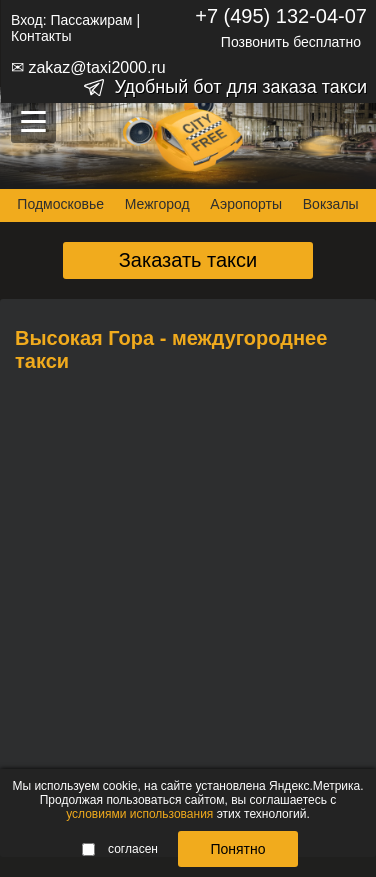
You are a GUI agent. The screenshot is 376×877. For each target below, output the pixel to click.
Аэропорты (246, 204)
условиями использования (139, 814)
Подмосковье (60, 204)
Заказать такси (188, 260)
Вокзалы (331, 204)
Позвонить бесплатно (291, 42)
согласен (120, 849)
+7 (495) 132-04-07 (281, 16)
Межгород (157, 204)
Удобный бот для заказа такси (240, 87)
